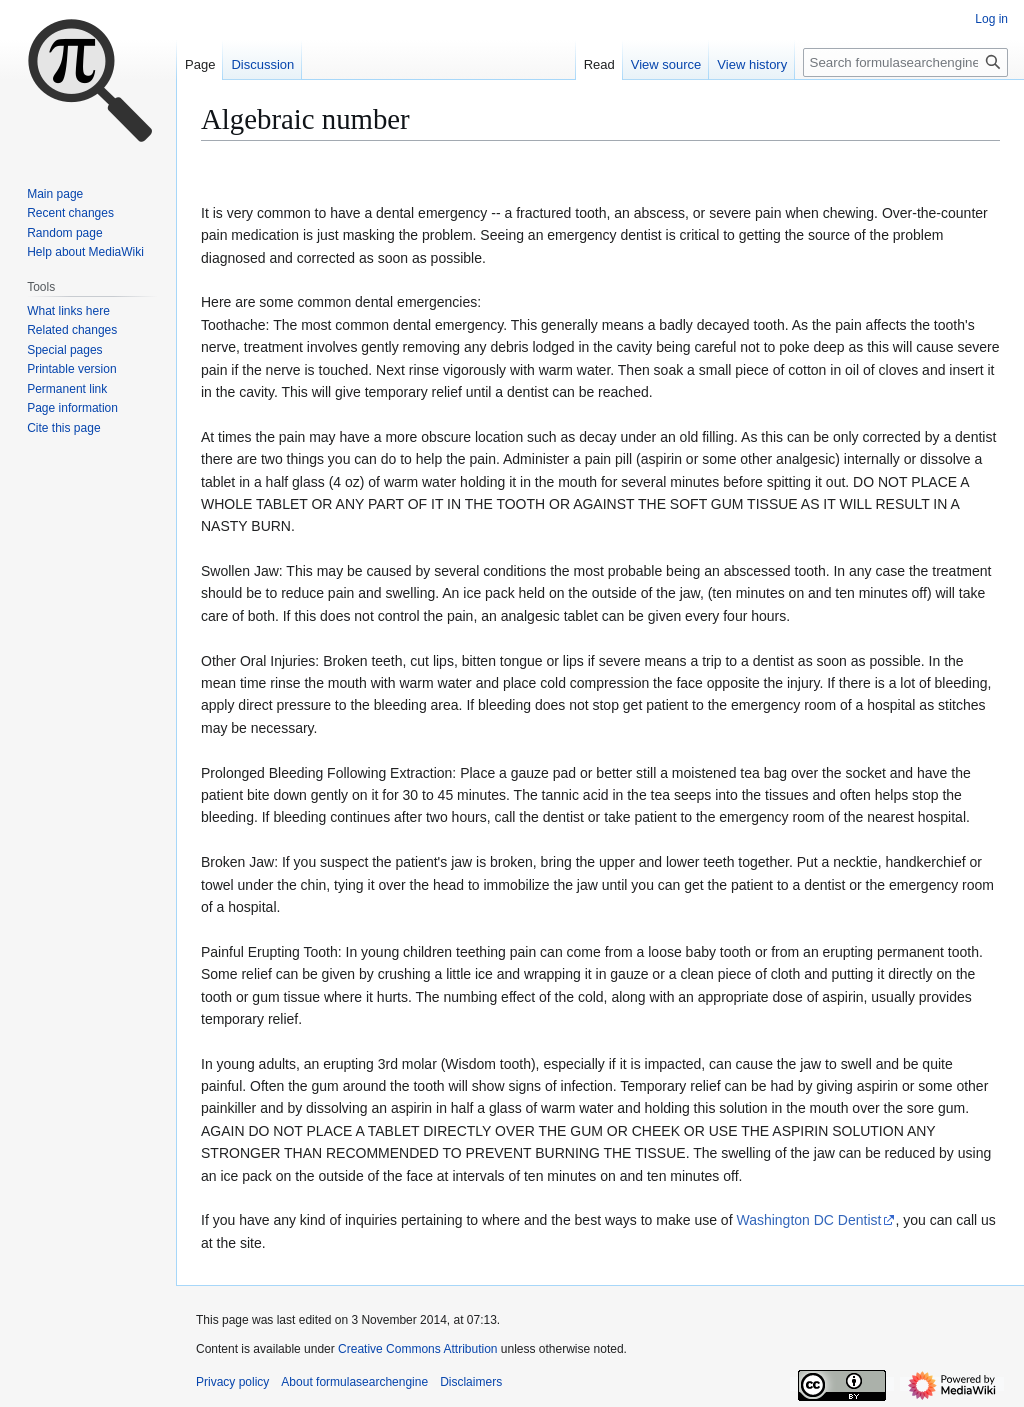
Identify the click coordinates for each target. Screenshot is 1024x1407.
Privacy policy (232, 1382)
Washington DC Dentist (808, 1220)
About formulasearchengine (354, 1382)
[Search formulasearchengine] (905, 62)
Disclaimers (471, 1382)
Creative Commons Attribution (417, 1349)
